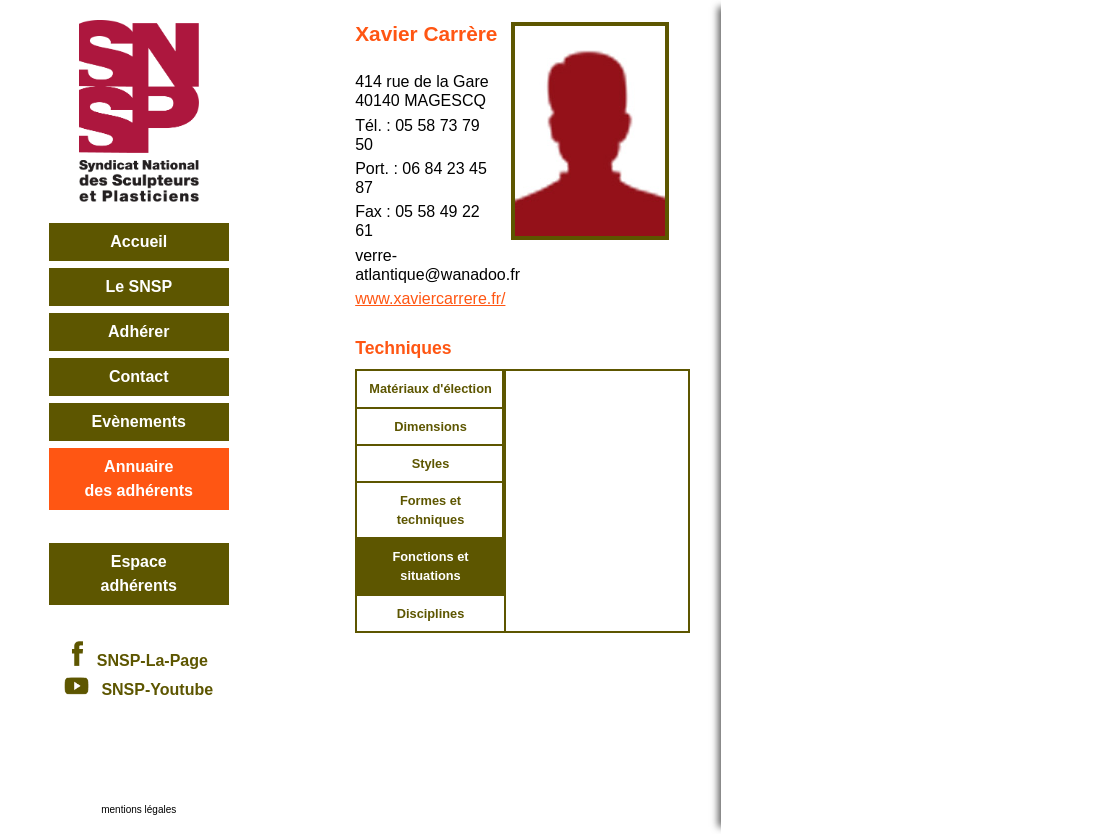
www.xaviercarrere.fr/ (430, 298)
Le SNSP (138, 286)
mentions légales (138, 809)
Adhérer (138, 331)
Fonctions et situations (430, 566)
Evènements (139, 421)
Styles (431, 463)
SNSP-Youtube (138, 689)
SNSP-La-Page (139, 660)
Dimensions (430, 426)
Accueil (138, 241)
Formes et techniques (431, 510)
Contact (139, 376)
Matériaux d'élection (430, 388)
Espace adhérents (139, 573)
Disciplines (431, 613)
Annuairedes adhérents (139, 478)
